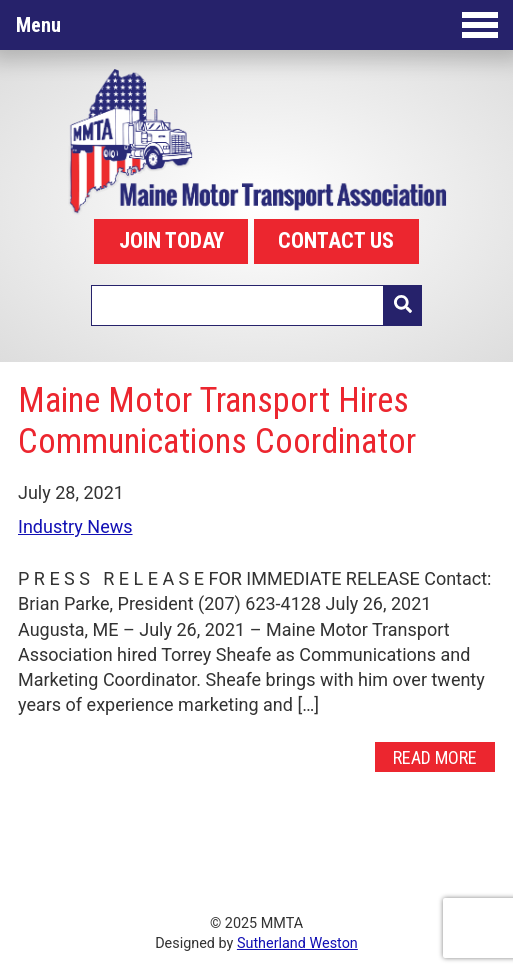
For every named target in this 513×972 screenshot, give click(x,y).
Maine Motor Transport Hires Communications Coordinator (217, 421)
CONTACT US (336, 240)
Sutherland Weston (297, 943)
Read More (435, 756)
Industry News (75, 526)
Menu (257, 25)
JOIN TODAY (171, 240)
